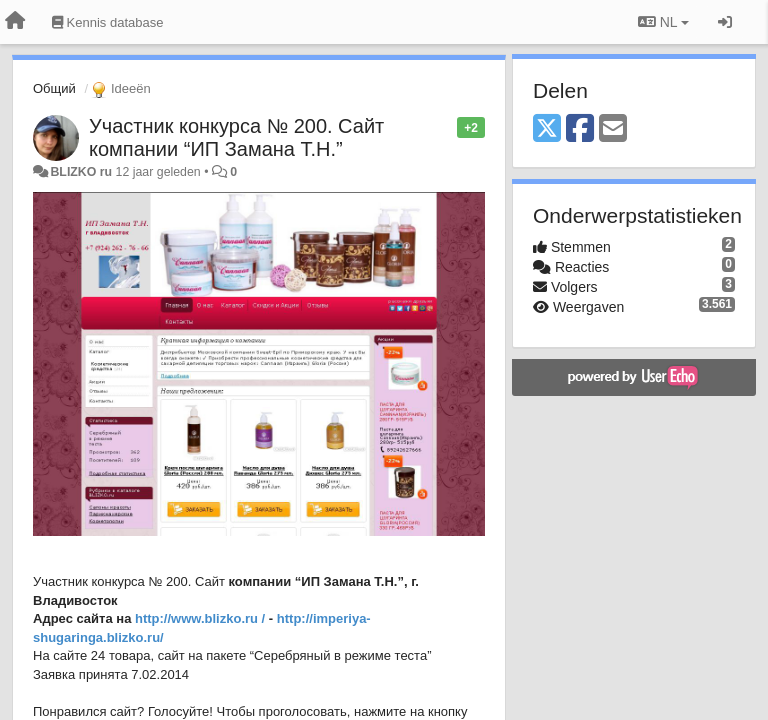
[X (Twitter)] (547, 129)
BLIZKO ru (82, 172)
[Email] (613, 129)
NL (663, 22)
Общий (54, 88)
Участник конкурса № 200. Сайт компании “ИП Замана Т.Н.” (236, 137)
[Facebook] (580, 129)
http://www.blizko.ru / (200, 618)
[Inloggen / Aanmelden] (725, 22)
